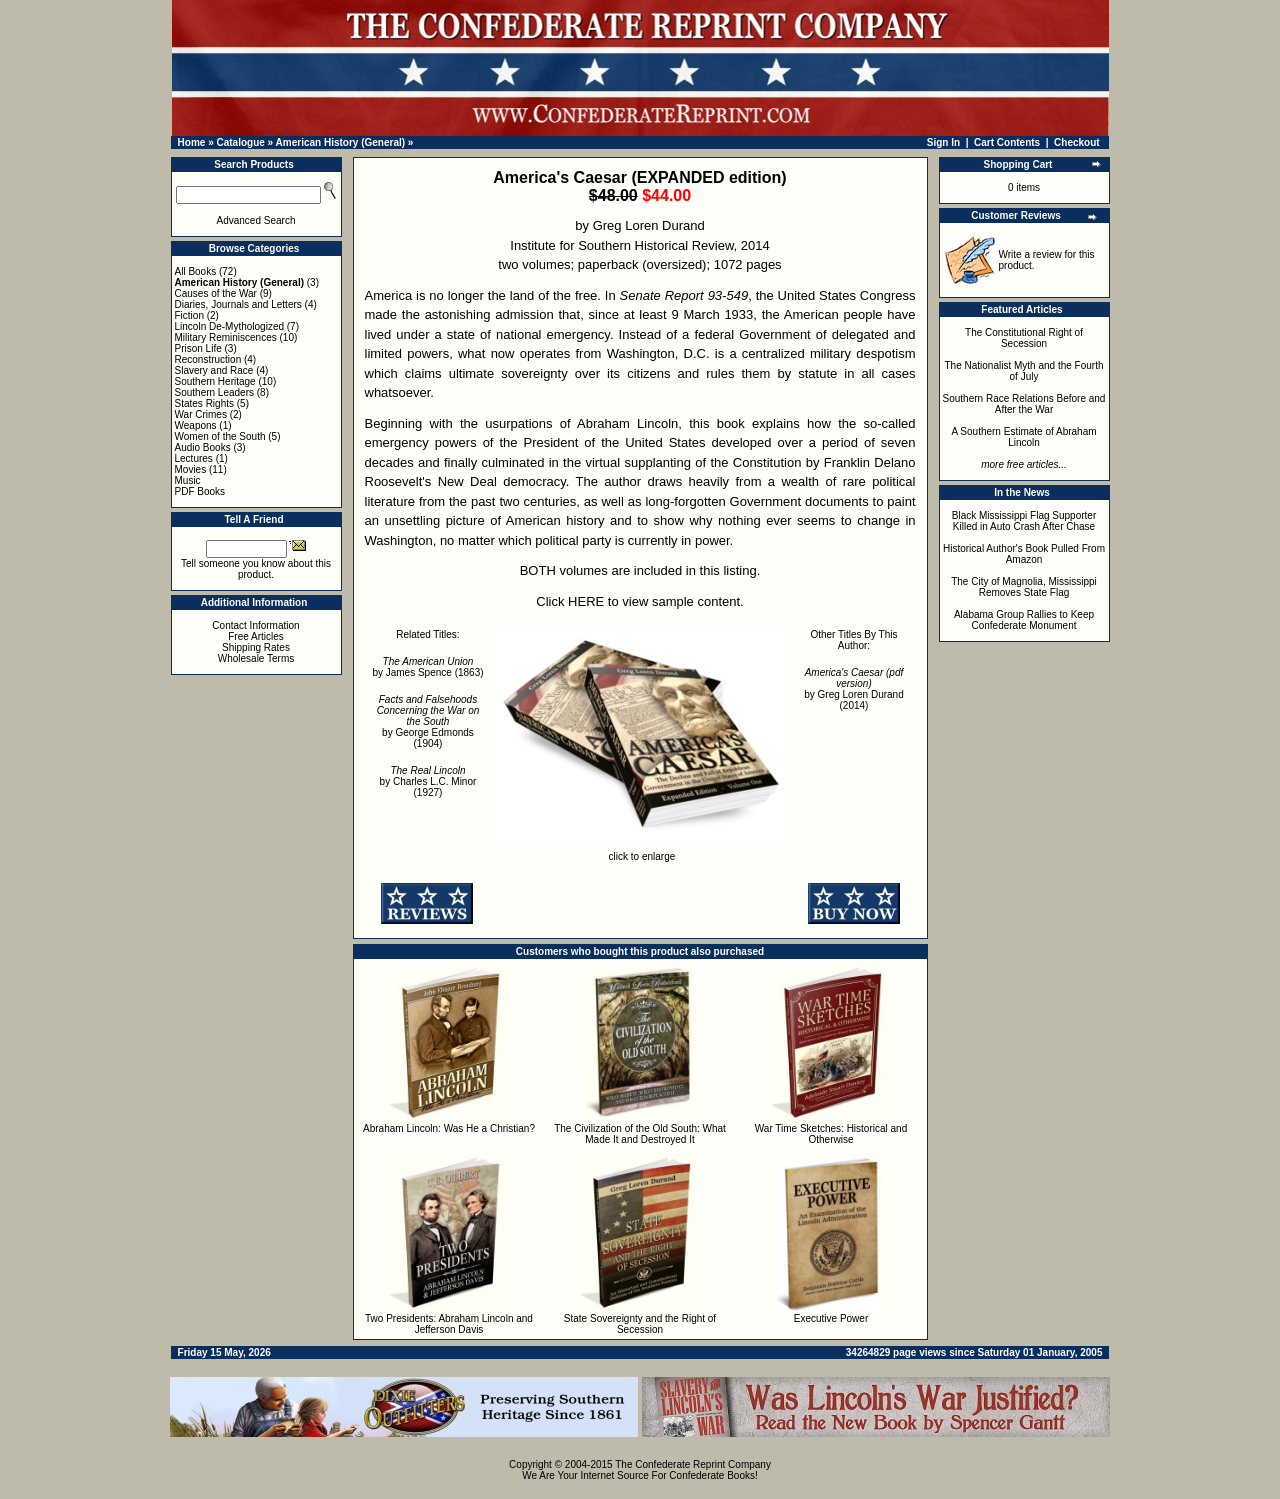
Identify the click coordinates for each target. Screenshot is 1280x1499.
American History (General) (341, 142)
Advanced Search (256, 220)
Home (192, 142)
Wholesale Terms (256, 658)
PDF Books (200, 491)
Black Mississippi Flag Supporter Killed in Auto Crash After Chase (1024, 521)
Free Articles (256, 636)
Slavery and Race (214, 370)
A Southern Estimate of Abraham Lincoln (1023, 437)
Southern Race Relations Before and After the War (1024, 404)
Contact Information (255, 625)
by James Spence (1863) (427, 667)
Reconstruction (208, 359)
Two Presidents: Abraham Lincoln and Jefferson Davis (449, 1324)
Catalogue (240, 142)
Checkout (1077, 142)
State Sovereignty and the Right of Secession (640, 1324)
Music (188, 480)
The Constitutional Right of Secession (1024, 338)
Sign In (943, 142)
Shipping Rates (256, 647)
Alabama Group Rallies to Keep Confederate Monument (1024, 620)
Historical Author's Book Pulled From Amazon (1024, 554)
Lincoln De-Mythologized (230, 326)
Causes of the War (216, 293)
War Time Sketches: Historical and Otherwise (831, 1134)
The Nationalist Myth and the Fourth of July (1024, 371)
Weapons (196, 425)
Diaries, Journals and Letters (238, 304)
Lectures (194, 458)
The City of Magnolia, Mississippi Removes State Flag (1024, 587)
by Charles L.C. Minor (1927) (428, 781)
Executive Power (831, 1318)
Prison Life (198, 348)
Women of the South (220, 436)
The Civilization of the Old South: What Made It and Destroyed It (640, 1134)
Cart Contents (1007, 142)
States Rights (204, 403)
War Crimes (201, 414)
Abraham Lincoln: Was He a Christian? (449, 1128)
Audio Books (203, 447)
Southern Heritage (215, 381)
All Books (196, 271)
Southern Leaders (215, 392)
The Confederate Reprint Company (693, 1464)
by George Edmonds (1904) (428, 721)
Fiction (189, 315)
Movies (191, 469)
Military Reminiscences (226, 337)
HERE (586, 601)
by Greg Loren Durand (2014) (854, 689)
